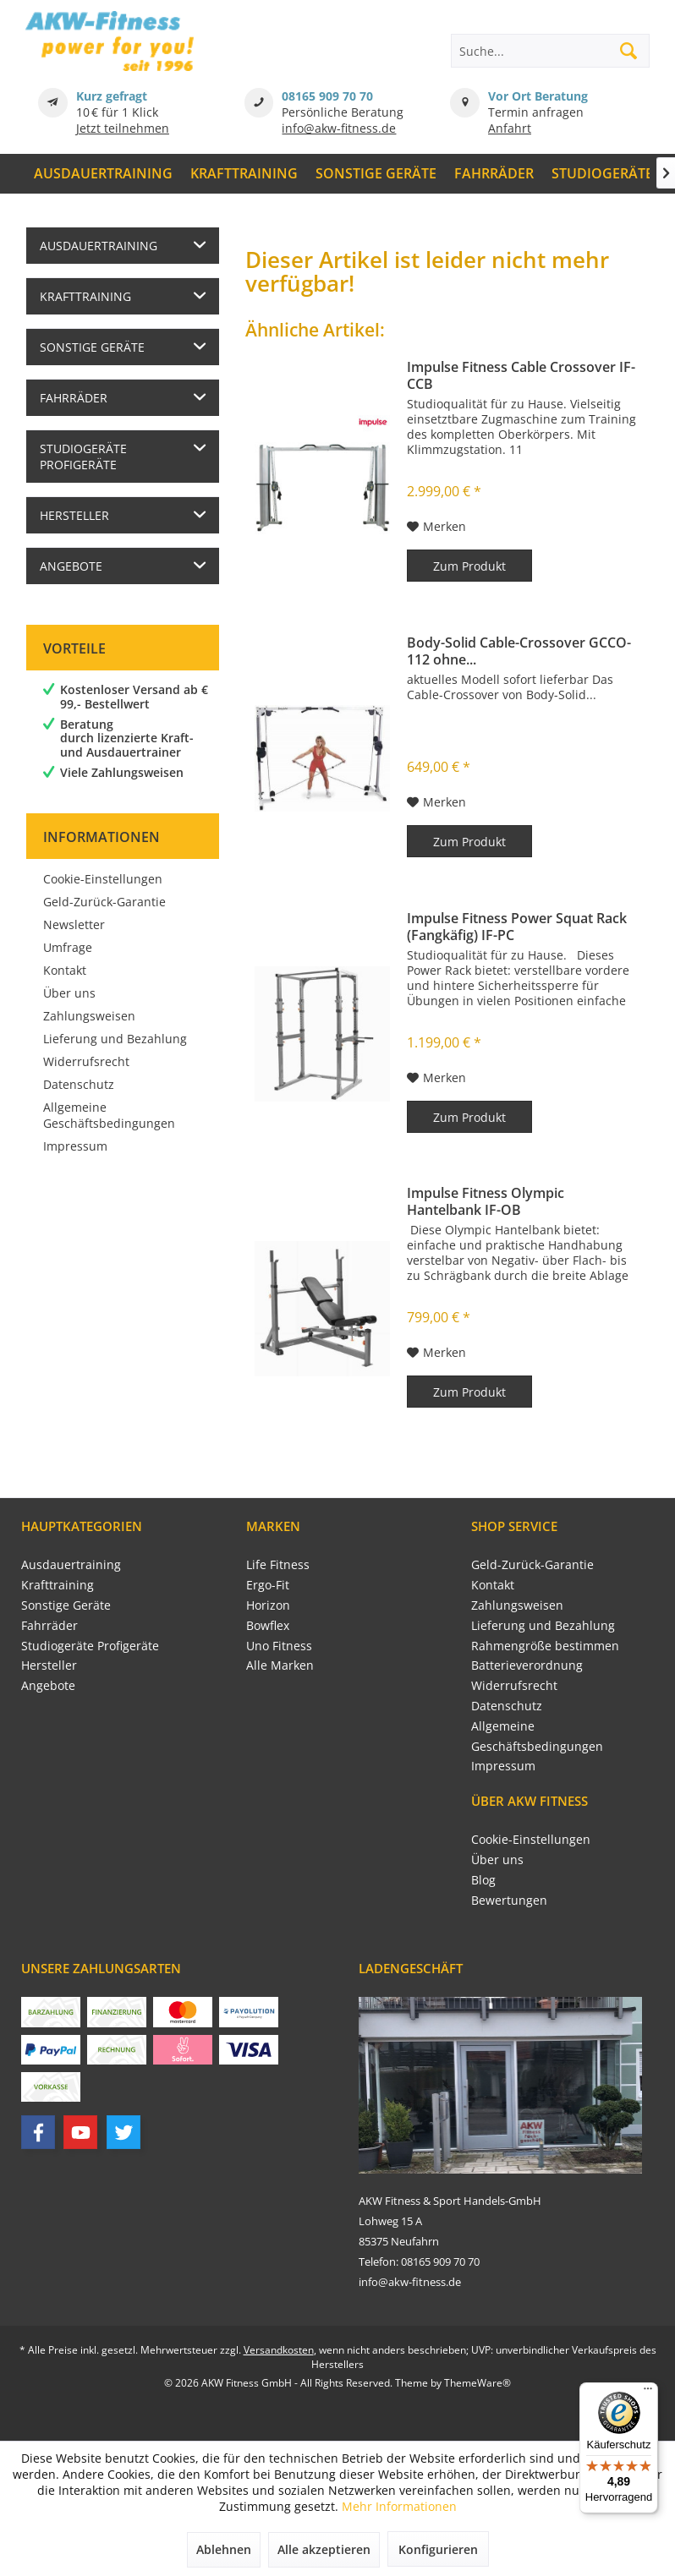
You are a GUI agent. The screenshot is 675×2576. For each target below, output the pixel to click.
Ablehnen (223, 2549)
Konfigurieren (438, 2549)
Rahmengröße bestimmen (545, 1646)
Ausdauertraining (98, 246)
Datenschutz (78, 1084)
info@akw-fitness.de (339, 128)
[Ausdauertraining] (103, 174)
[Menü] (648, 2392)
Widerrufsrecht (86, 1061)
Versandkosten (279, 2350)
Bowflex (267, 1625)
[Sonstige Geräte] (376, 174)
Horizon (268, 1605)
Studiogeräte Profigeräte (83, 456)
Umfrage (67, 947)
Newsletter (74, 924)
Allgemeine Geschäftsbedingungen (109, 1115)
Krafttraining (85, 296)
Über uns (69, 993)
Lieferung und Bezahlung (115, 1039)
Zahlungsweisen (89, 1016)
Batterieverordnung (527, 1665)
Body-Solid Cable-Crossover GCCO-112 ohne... (519, 651)
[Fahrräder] (493, 174)
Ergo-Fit (267, 1585)
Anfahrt (509, 128)
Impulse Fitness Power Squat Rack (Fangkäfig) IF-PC (517, 926)
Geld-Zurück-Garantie (104, 902)
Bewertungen (509, 1900)
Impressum (75, 1146)
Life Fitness (278, 1564)
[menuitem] (103, 174)
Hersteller (74, 515)
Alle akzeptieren (323, 2549)
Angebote (71, 566)
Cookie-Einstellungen (102, 879)
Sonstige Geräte (92, 347)
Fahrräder (73, 398)
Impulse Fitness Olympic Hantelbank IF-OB (485, 1201)
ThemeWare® (477, 2383)
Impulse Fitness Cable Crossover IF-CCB (521, 375)
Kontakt (64, 970)
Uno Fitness (279, 1646)
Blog (483, 1880)
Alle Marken (280, 1665)
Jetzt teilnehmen (122, 128)
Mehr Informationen (399, 2506)
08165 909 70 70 (327, 96)
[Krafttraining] (244, 174)
